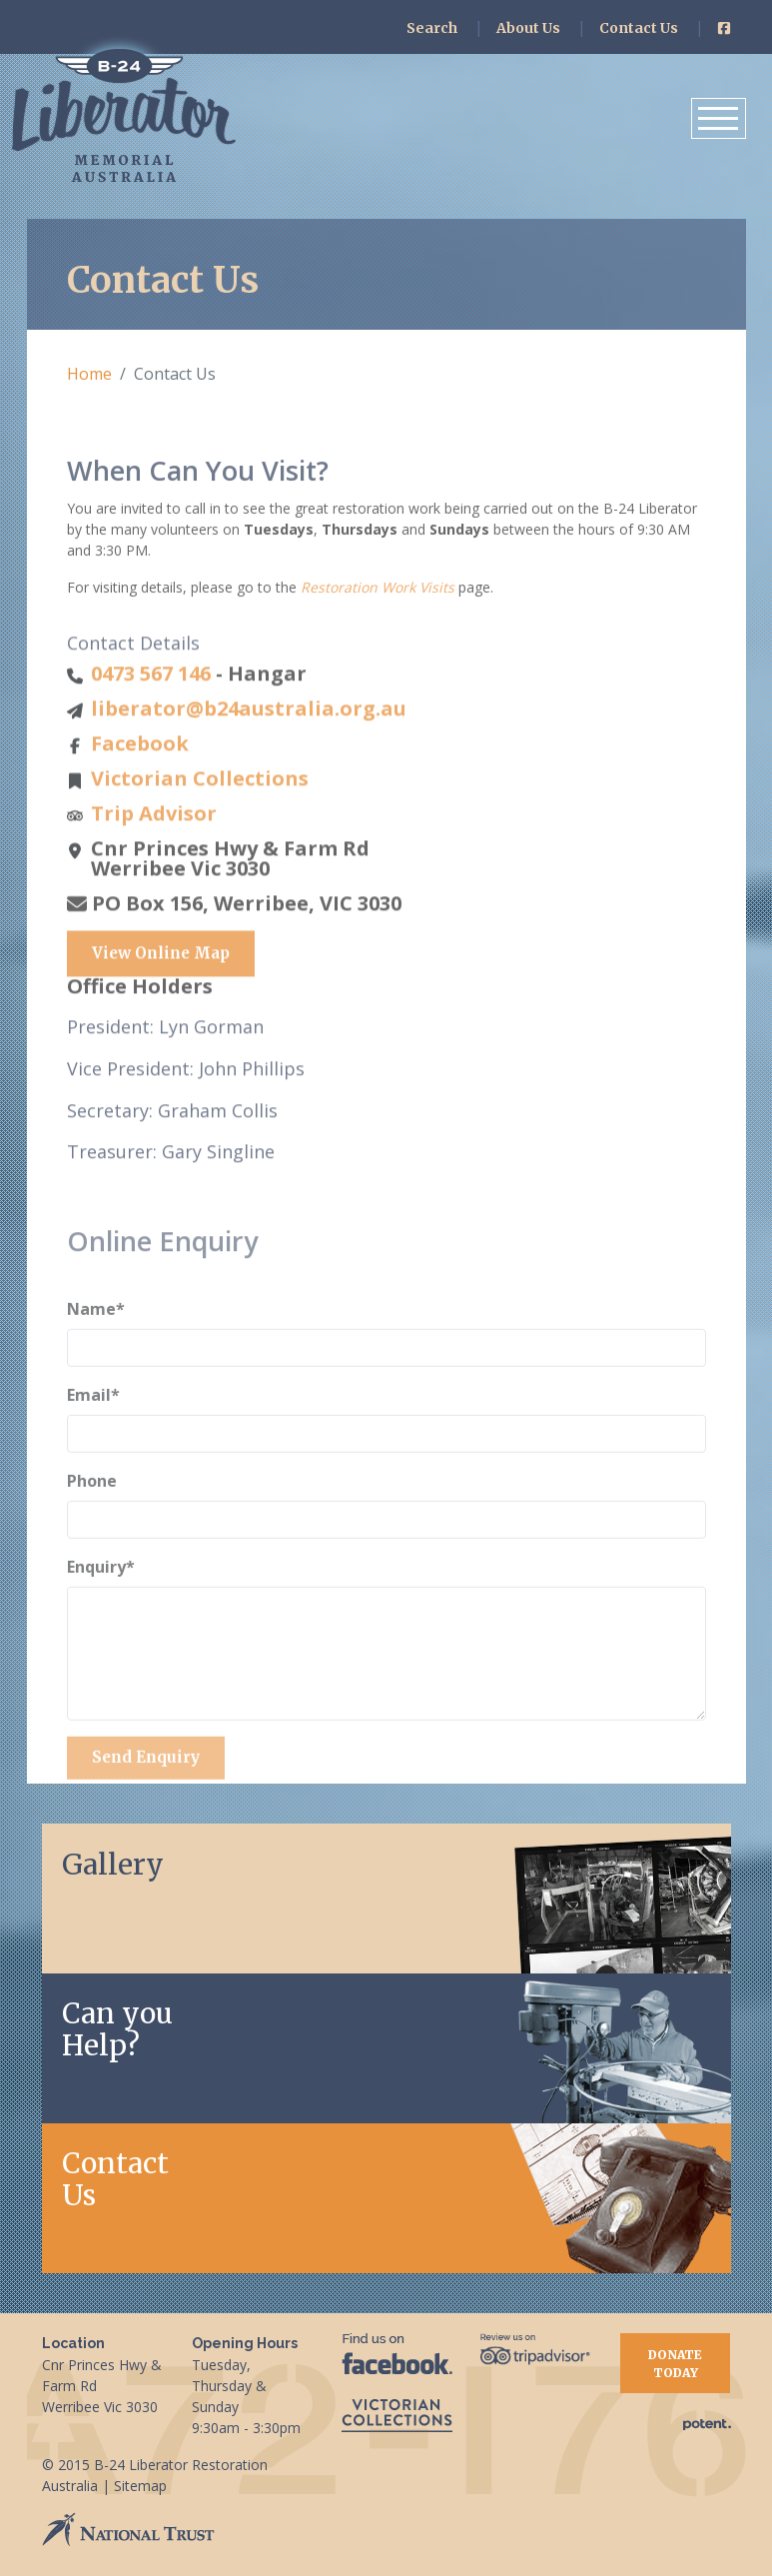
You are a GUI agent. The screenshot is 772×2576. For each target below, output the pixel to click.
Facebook (140, 793)
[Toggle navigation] (718, 118)
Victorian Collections (200, 828)
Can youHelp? (117, 2029)
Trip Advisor (154, 863)
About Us (528, 28)
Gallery (113, 1865)
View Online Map (161, 1003)
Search (431, 28)
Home (89, 374)
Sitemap (140, 2485)
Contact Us (638, 28)
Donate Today (675, 2363)
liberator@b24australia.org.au (248, 758)
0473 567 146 (151, 723)
